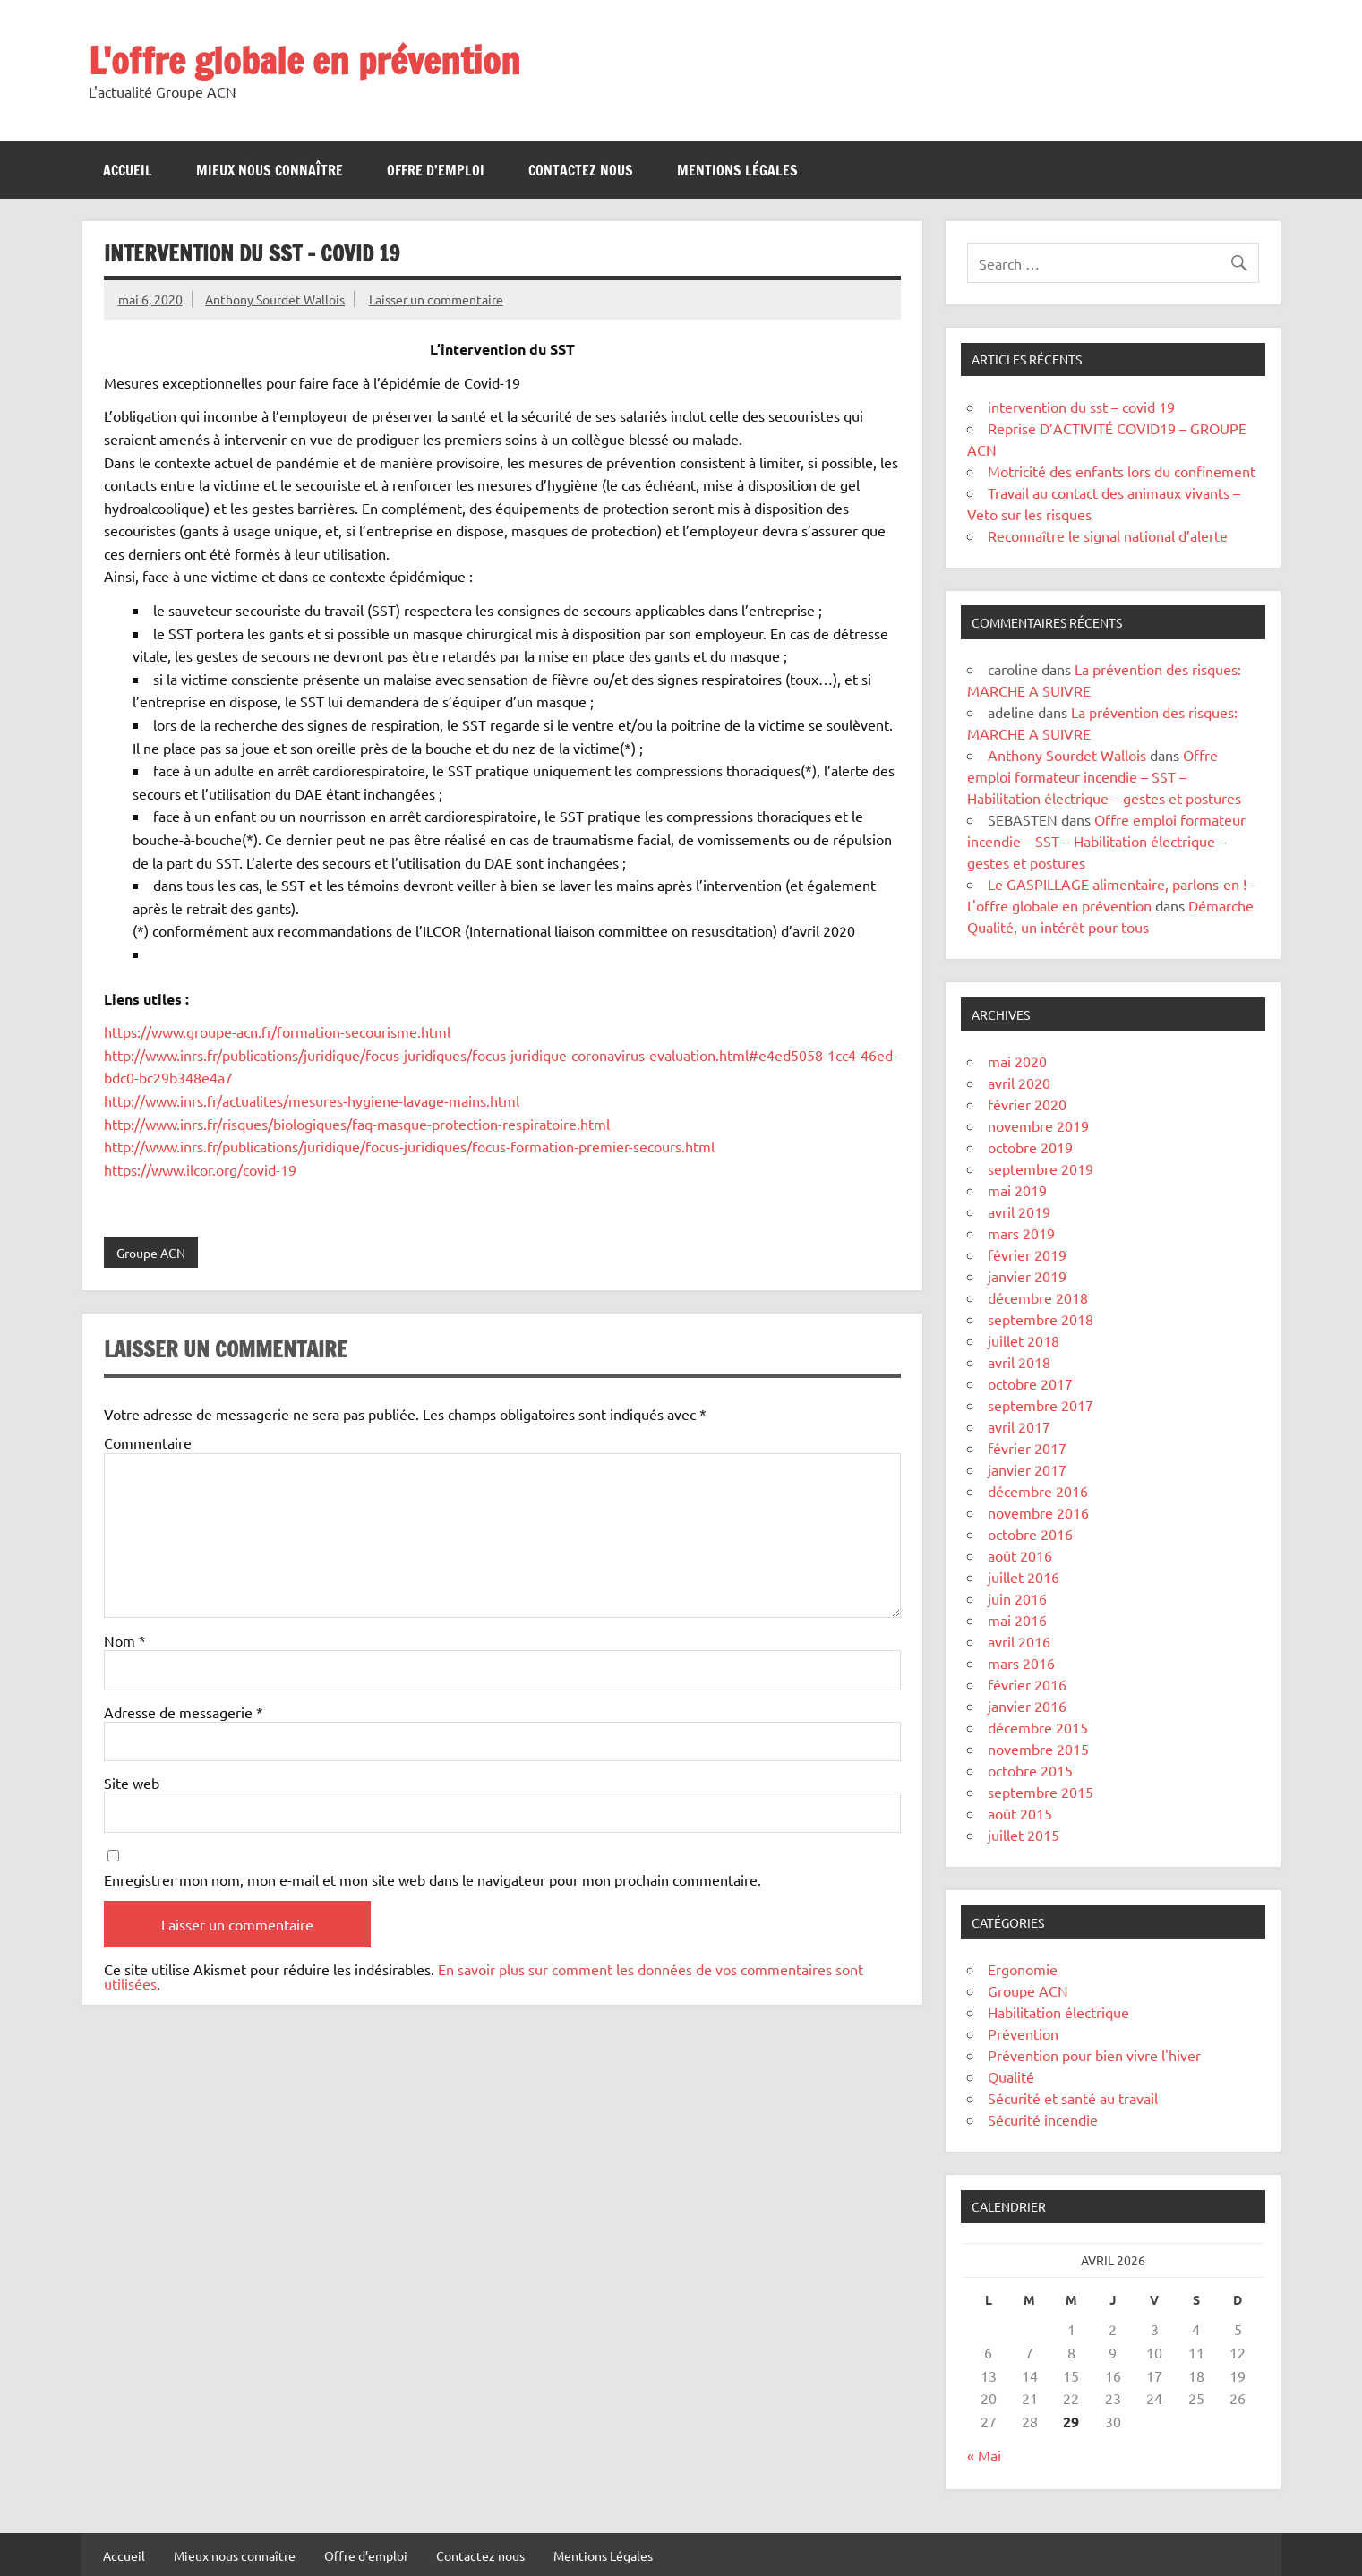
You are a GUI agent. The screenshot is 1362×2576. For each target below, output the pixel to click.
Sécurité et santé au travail (1073, 2098)
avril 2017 (1019, 1426)
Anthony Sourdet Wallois (275, 299)
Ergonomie (1023, 1969)
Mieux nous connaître (269, 170)
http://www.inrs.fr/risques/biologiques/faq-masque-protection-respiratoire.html (357, 1124)
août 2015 (1020, 1813)
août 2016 (1020, 1555)
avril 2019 (1019, 1211)
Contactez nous (580, 170)
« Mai (984, 2455)
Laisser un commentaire (436, 299)
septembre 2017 (1040, 1405)
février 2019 (1027, 1254)
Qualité (1011, 2076)
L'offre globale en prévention (304, 60)
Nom (125, 1640)
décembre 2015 (1038, 1727)
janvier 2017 (1027, 1469)
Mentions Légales (737, 170)
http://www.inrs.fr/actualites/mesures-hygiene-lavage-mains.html (311, 1100)
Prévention (1023, 2033)
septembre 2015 (1040, 1792)
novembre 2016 (1038, 1512)
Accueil (127, 170)
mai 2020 (1017, 1061)
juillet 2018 (1023, 1340)
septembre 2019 (1040, 1168)
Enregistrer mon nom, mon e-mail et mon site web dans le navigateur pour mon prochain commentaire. (432, 1879)
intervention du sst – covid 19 (1081, 406)
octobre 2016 (1030, 1534)
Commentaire (148, 1442)
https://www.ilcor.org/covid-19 (200, 1169)
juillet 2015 (1023, 1835)
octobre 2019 (1030, 1147)
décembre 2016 (1038, 1491)
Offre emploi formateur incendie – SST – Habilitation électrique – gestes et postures (1104, 776)
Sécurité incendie (1043, 2119)
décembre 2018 (1038, 1297)
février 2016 (1027, 1684)
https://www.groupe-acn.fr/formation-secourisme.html (277, 1031)
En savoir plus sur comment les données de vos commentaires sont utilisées (483, 1976)
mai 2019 (1017, 1190)
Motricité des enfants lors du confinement (1121, 471)
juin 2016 (1017, 1598)
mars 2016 (1021, 1663)
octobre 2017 (1030, 1383)
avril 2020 (1019, 1082)
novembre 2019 (1038, 1125)
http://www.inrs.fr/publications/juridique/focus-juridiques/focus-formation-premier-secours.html (409, 1146)
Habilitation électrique (1058, 2012)
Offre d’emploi (435, 170)
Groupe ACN (150, 1253)
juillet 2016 (1023, 1577)
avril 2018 (1019, 1362)
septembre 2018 (1040, 1319)
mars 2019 (1021, 1233)
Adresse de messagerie (183, 1712)
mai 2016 (1017, 1620)
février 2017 (1027, 1448)
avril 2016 (1019, 1641)
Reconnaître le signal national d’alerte (1108, 535)
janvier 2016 (1027, 1706)
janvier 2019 (1027, 1276)
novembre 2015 (1038, 1749)
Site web (131, 1783)
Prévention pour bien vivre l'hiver (1094, 2055)
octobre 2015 (1030, 1770)
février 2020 (1027, 1104)
